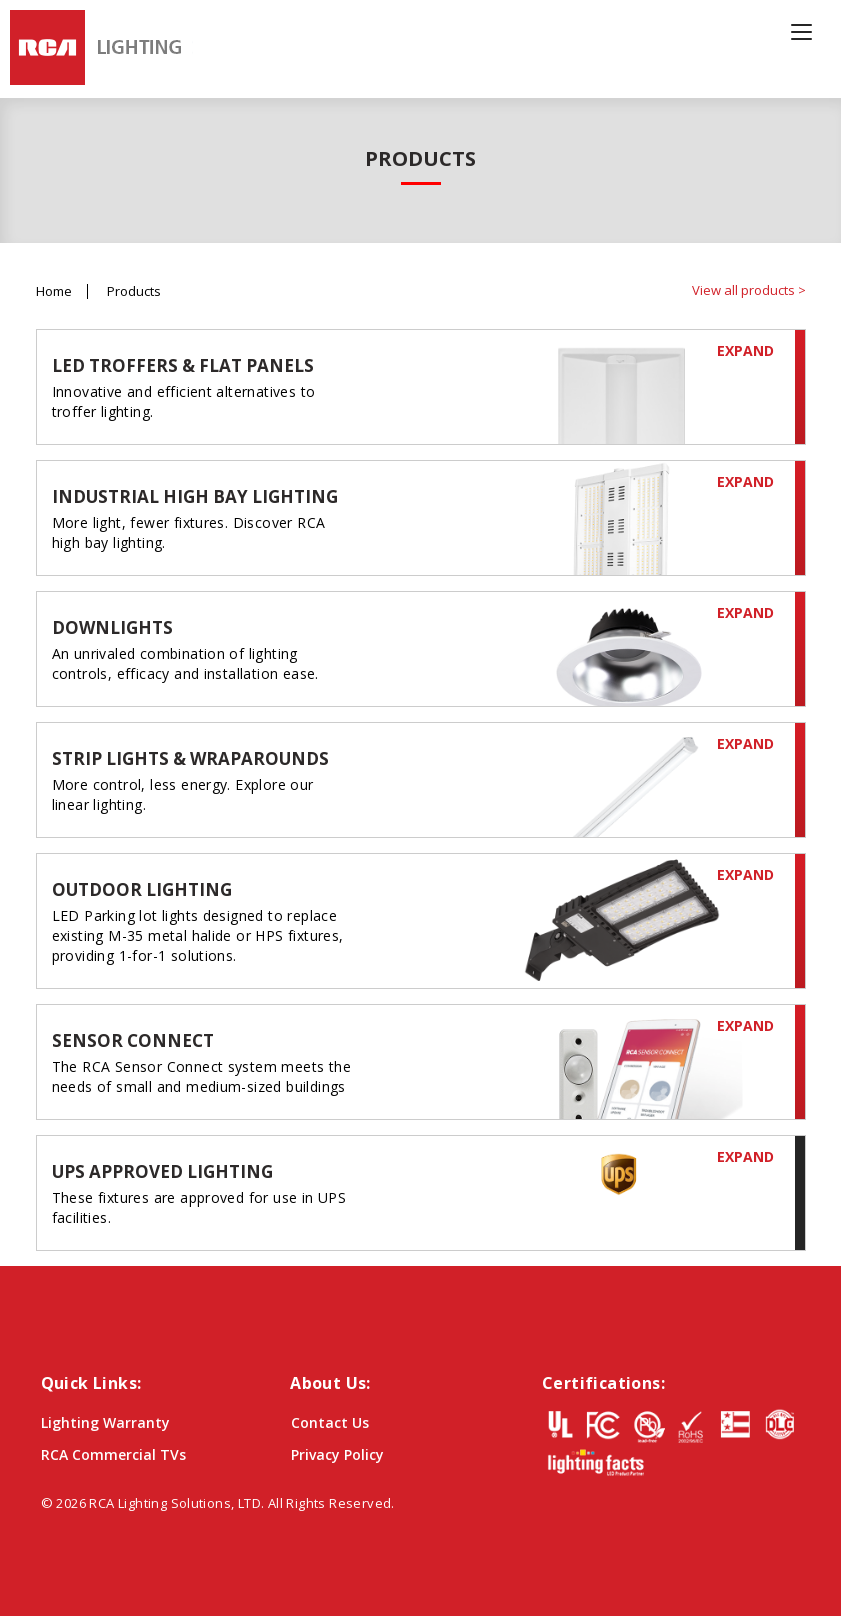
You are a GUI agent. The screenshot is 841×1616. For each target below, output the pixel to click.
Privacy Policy (337, 1454)
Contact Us (330, 1422)
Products (134, 291)
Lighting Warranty (105, 1422)
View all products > (749, 290)
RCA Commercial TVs (113, 1454)
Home (54, 291)
